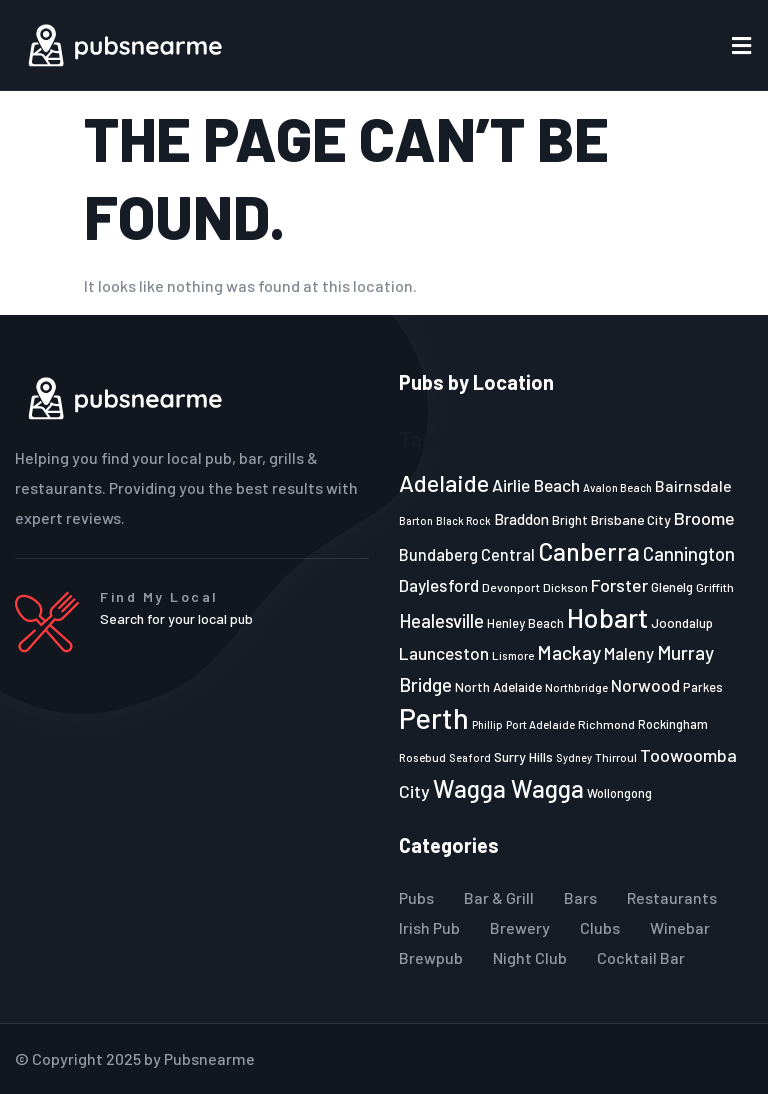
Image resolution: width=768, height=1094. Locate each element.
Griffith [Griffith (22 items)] (715, 587)
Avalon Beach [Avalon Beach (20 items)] (617, 487)
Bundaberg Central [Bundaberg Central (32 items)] (467, 554)
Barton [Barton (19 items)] (416, 520)
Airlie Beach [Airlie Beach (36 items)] (536, 485)
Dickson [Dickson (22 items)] (565, 587)
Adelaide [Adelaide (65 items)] (444, 482)
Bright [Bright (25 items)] (570, 520)
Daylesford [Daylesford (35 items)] (439, 585)
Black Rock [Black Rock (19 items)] (463, 520)
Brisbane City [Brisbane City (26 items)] (631, 519)
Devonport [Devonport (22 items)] (511, 587)
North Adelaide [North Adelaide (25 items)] (498, 687)
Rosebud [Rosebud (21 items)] (422, 757)
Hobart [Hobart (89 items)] (607, 617)
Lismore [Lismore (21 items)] (513, 655)
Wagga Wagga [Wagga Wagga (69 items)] (508, 788)
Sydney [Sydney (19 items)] (574, 757)
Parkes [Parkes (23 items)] (703, 687)
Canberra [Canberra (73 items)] (589, 551)
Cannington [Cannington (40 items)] (689, 554)
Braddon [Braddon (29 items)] (521, 519)
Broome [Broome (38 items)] (704, 518)
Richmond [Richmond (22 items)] (606, 724)
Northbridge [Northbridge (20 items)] (576, 687)
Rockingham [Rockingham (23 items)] (673, 724)
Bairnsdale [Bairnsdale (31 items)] (693, 485)
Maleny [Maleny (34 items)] (629, 653)
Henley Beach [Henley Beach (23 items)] (525, 623)
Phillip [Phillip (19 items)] (487, 724)
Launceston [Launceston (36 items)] (444, 653)
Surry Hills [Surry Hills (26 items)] (523, 756)
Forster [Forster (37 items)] (619, 585)
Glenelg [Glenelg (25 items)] (672, 587)
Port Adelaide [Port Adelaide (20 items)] (540, 724)
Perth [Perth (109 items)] (434, 717)
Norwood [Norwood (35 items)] (645, 685)
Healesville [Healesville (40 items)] (441, 621)
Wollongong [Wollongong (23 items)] (619, 793)
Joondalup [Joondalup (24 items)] (682, 623)
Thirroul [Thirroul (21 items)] (616, 757)
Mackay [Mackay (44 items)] (569, 652)
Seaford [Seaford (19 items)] (470, 757)
